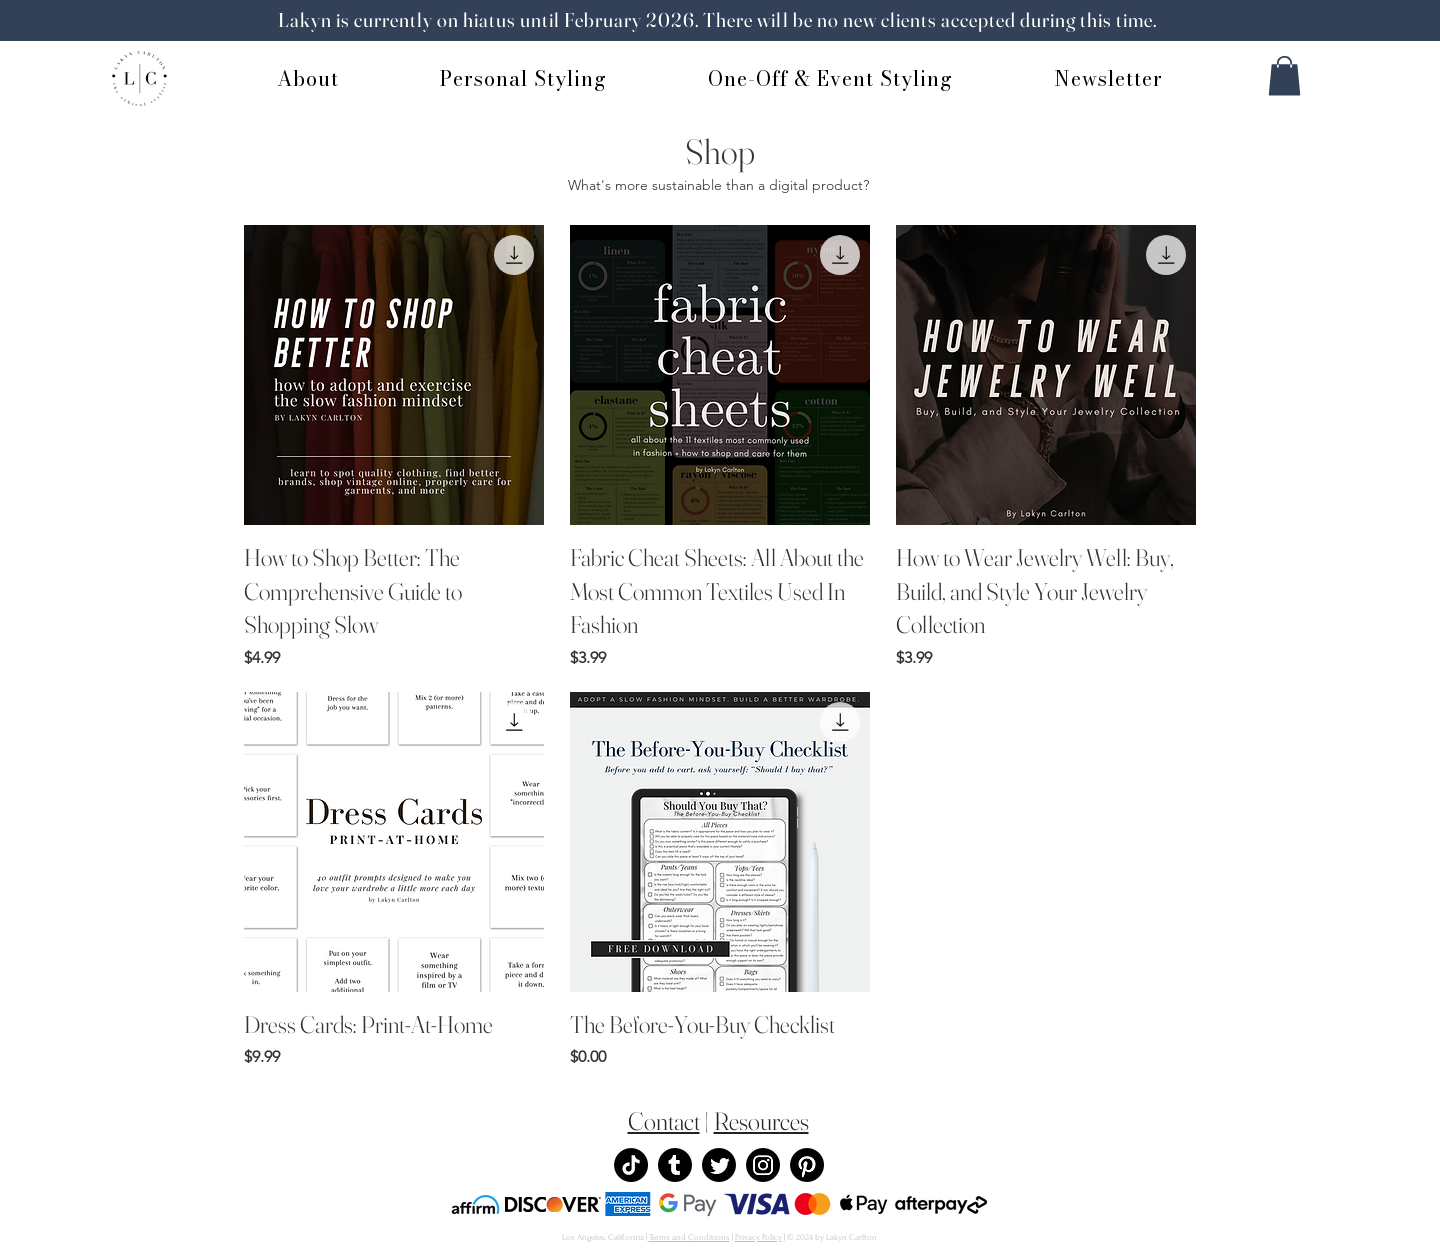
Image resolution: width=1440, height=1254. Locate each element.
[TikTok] (631, 1165)
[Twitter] (719, 1165)
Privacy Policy (758, 1237)
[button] (1284, 75)
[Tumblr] (675, 1165)
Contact (664, 1121)
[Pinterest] (807, 1165)
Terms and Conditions (689, 1237)
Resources (761, 1121)
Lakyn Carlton (851, 1237)
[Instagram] (763, 1165)
